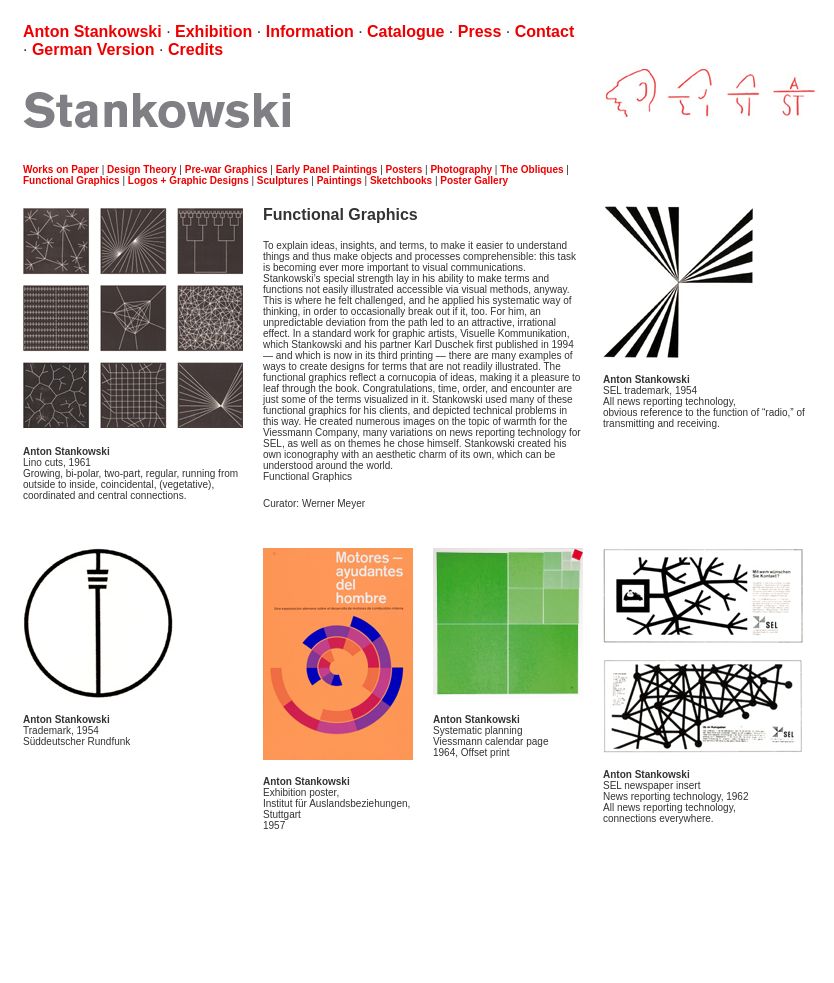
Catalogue (405, 31)
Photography (461, 169)
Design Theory (141, 169)
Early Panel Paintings (327, 169)
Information (310, 31)
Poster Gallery (474, 180)
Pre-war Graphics (226, 169)
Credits (195, 49)
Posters (404, 169)
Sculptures (283, 180)
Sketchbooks (401, 180)
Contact (545, 31)
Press (480, 31)
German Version (93, 49)
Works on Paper (61, 169)
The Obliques (531, 169)
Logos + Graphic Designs (188, 180)
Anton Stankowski (92, 31)
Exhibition (213, 31)
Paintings (339, 180)
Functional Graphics (71, 180)
